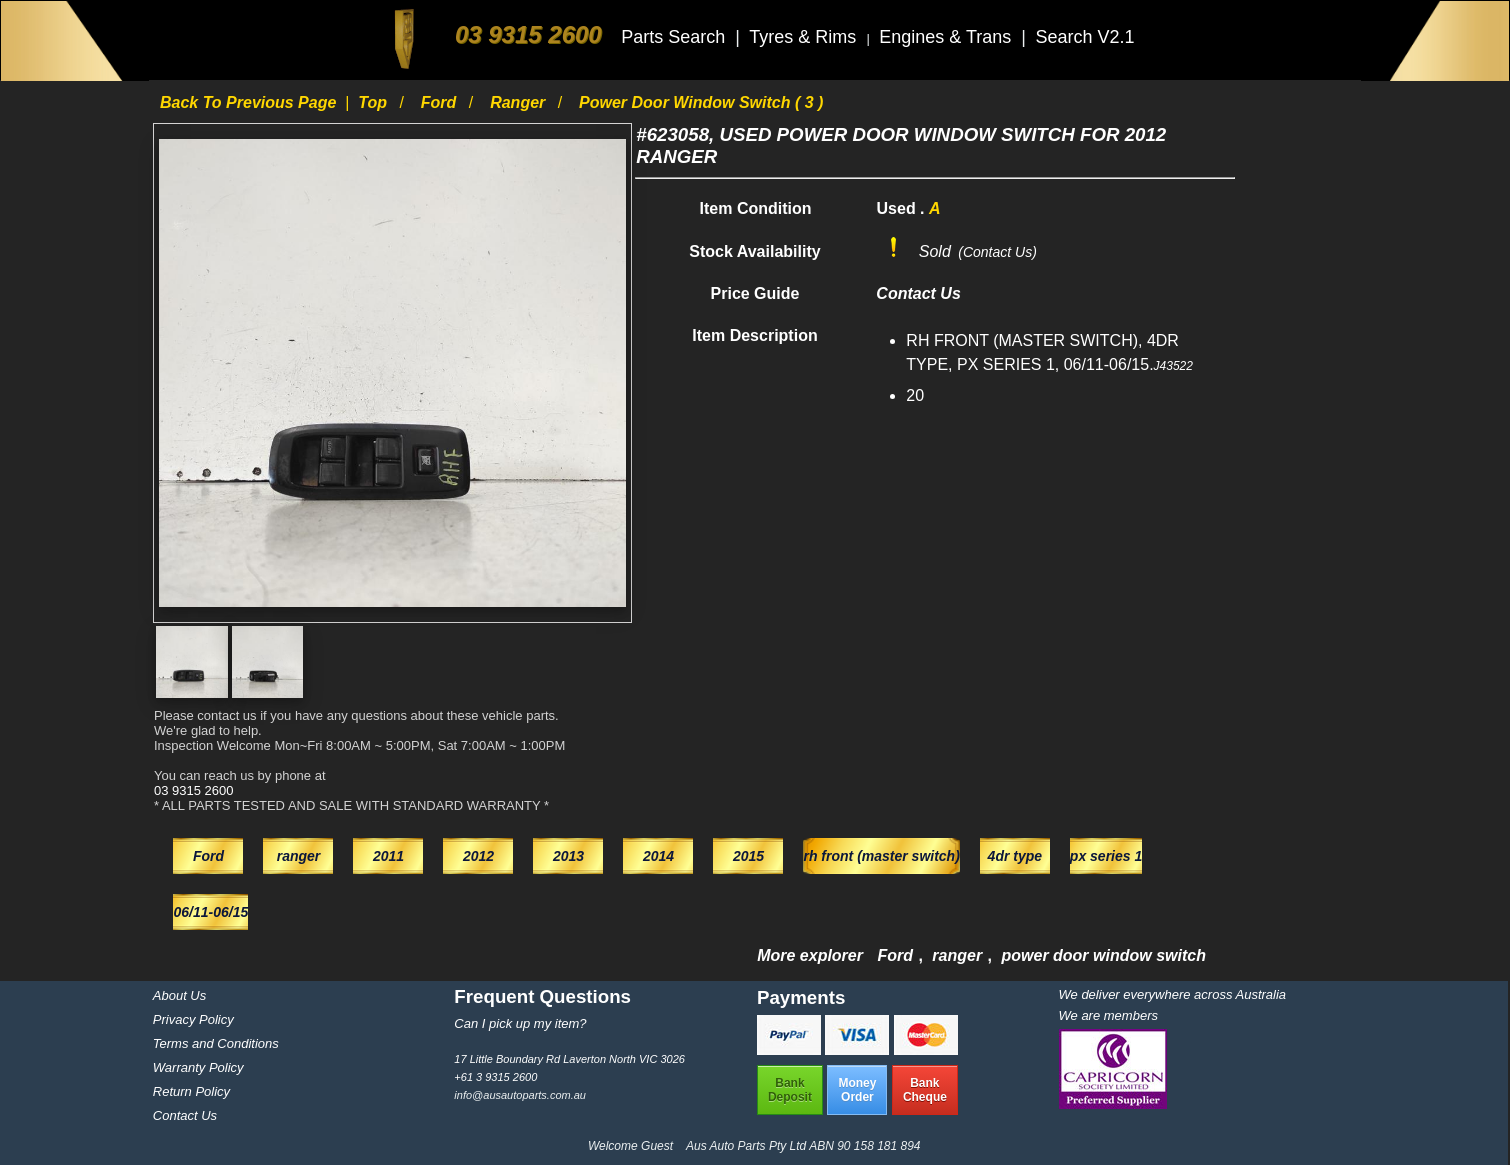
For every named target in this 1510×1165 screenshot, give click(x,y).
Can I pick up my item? (520, 1023)
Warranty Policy (198, 1067)
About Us (179, 995)
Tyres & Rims (805, 37)
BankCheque (925, 1090)
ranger (520, 102)
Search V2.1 (1084, 37)
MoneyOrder (857, 1090)
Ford (441, 102)
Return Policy (191, 1091)
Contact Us (185, 1115)
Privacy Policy (193, 1019)
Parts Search (675, 37)
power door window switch (1103, 955)
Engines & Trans (947, 37)
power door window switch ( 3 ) (701, 102)
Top (374, 102)
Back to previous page (250, 102)
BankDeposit (790, 1090)
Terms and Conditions (216, 1043)
